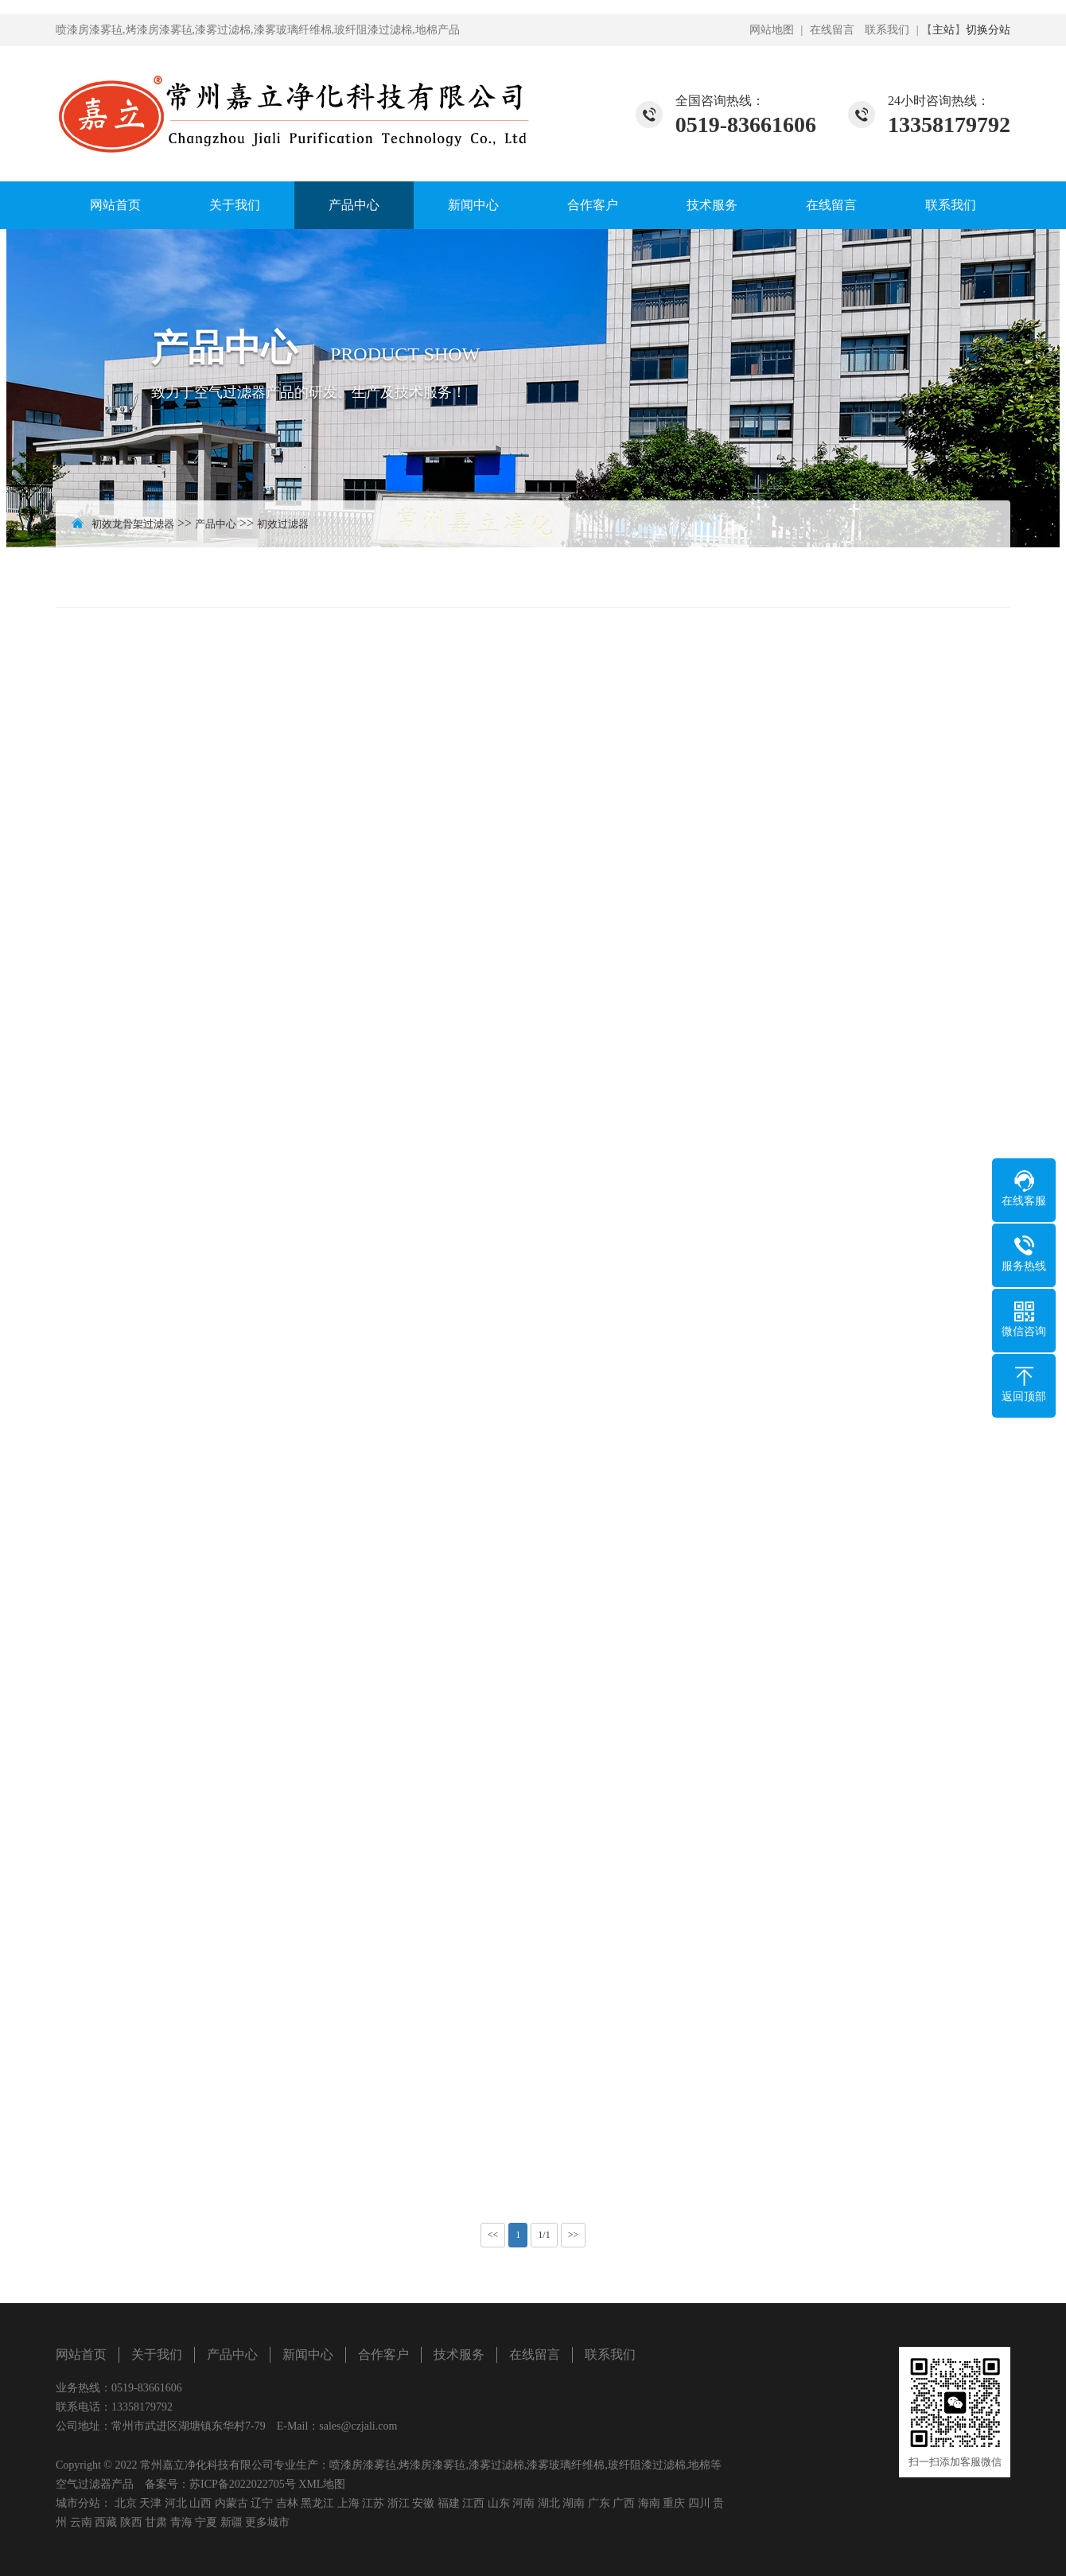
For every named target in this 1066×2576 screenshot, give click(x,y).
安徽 (423, 2503)
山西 (200, 2503)
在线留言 (832, 30)
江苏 (373, 2503)
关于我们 (234, 205)
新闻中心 (473, 205)
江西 (473, 2503)
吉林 (287, 2503)
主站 (943, 30)
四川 (699, 2503)
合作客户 (592, 205)
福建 (449, 2503)
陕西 (131, 2522)
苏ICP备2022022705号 (242, 2484)
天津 (150, 2503)
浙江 (398, 2503)
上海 (348, 2503)
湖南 (573, 2503)
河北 (176, 2503)
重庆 (674, 2503)
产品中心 (354, 205)
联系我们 (887, 30)
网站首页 (115, 205)
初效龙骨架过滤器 (132, 524)
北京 (126, 2503)
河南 (523, 2503)
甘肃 (156, 2522)
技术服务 (712, 205)
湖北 (549, 2503)
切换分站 (988, 30)
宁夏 (206, 2522)
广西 (624, 2503)
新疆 (231, 2522)
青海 (181, 2522)
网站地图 (771, 30)
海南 (649, 2503)
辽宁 (262, 2503)
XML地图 (321, 2484)
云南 (81, 2522)
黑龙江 (317, 2503)
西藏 (106, 2522)
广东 (599, 2503)
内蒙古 (231, 2503)
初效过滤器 (283, 524)
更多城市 (267, 2522)
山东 (499, 2503)
